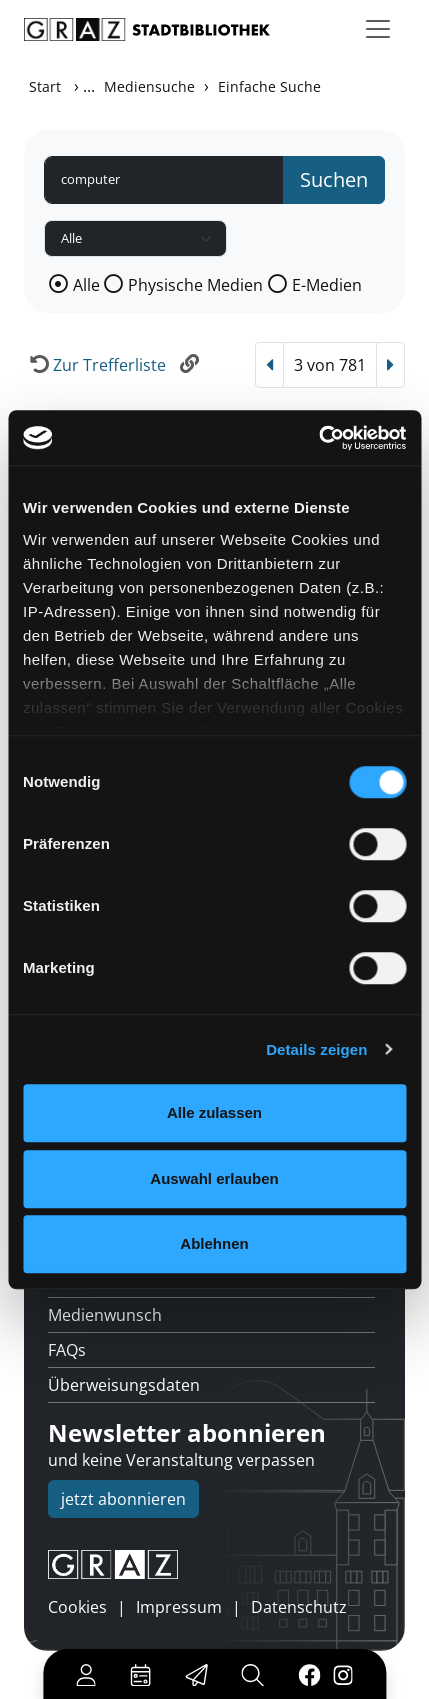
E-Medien (327, 285)
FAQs (67, 1350)
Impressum (179, 1607)
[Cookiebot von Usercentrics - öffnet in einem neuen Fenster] (318, 438)
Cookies (77, 1607)
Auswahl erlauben (214, 1178)
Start (45, 86)
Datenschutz (299, 1607)
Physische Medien (195, 285)
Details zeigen (316, 1049)
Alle (86, 285)
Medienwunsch (105, 1315)
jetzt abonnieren (123, 1499)
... (89, 86)
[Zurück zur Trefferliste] (95, 365)
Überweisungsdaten (124, 1385)
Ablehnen (214, 1243)
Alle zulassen (214, 1112)
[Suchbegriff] (164, 180)
